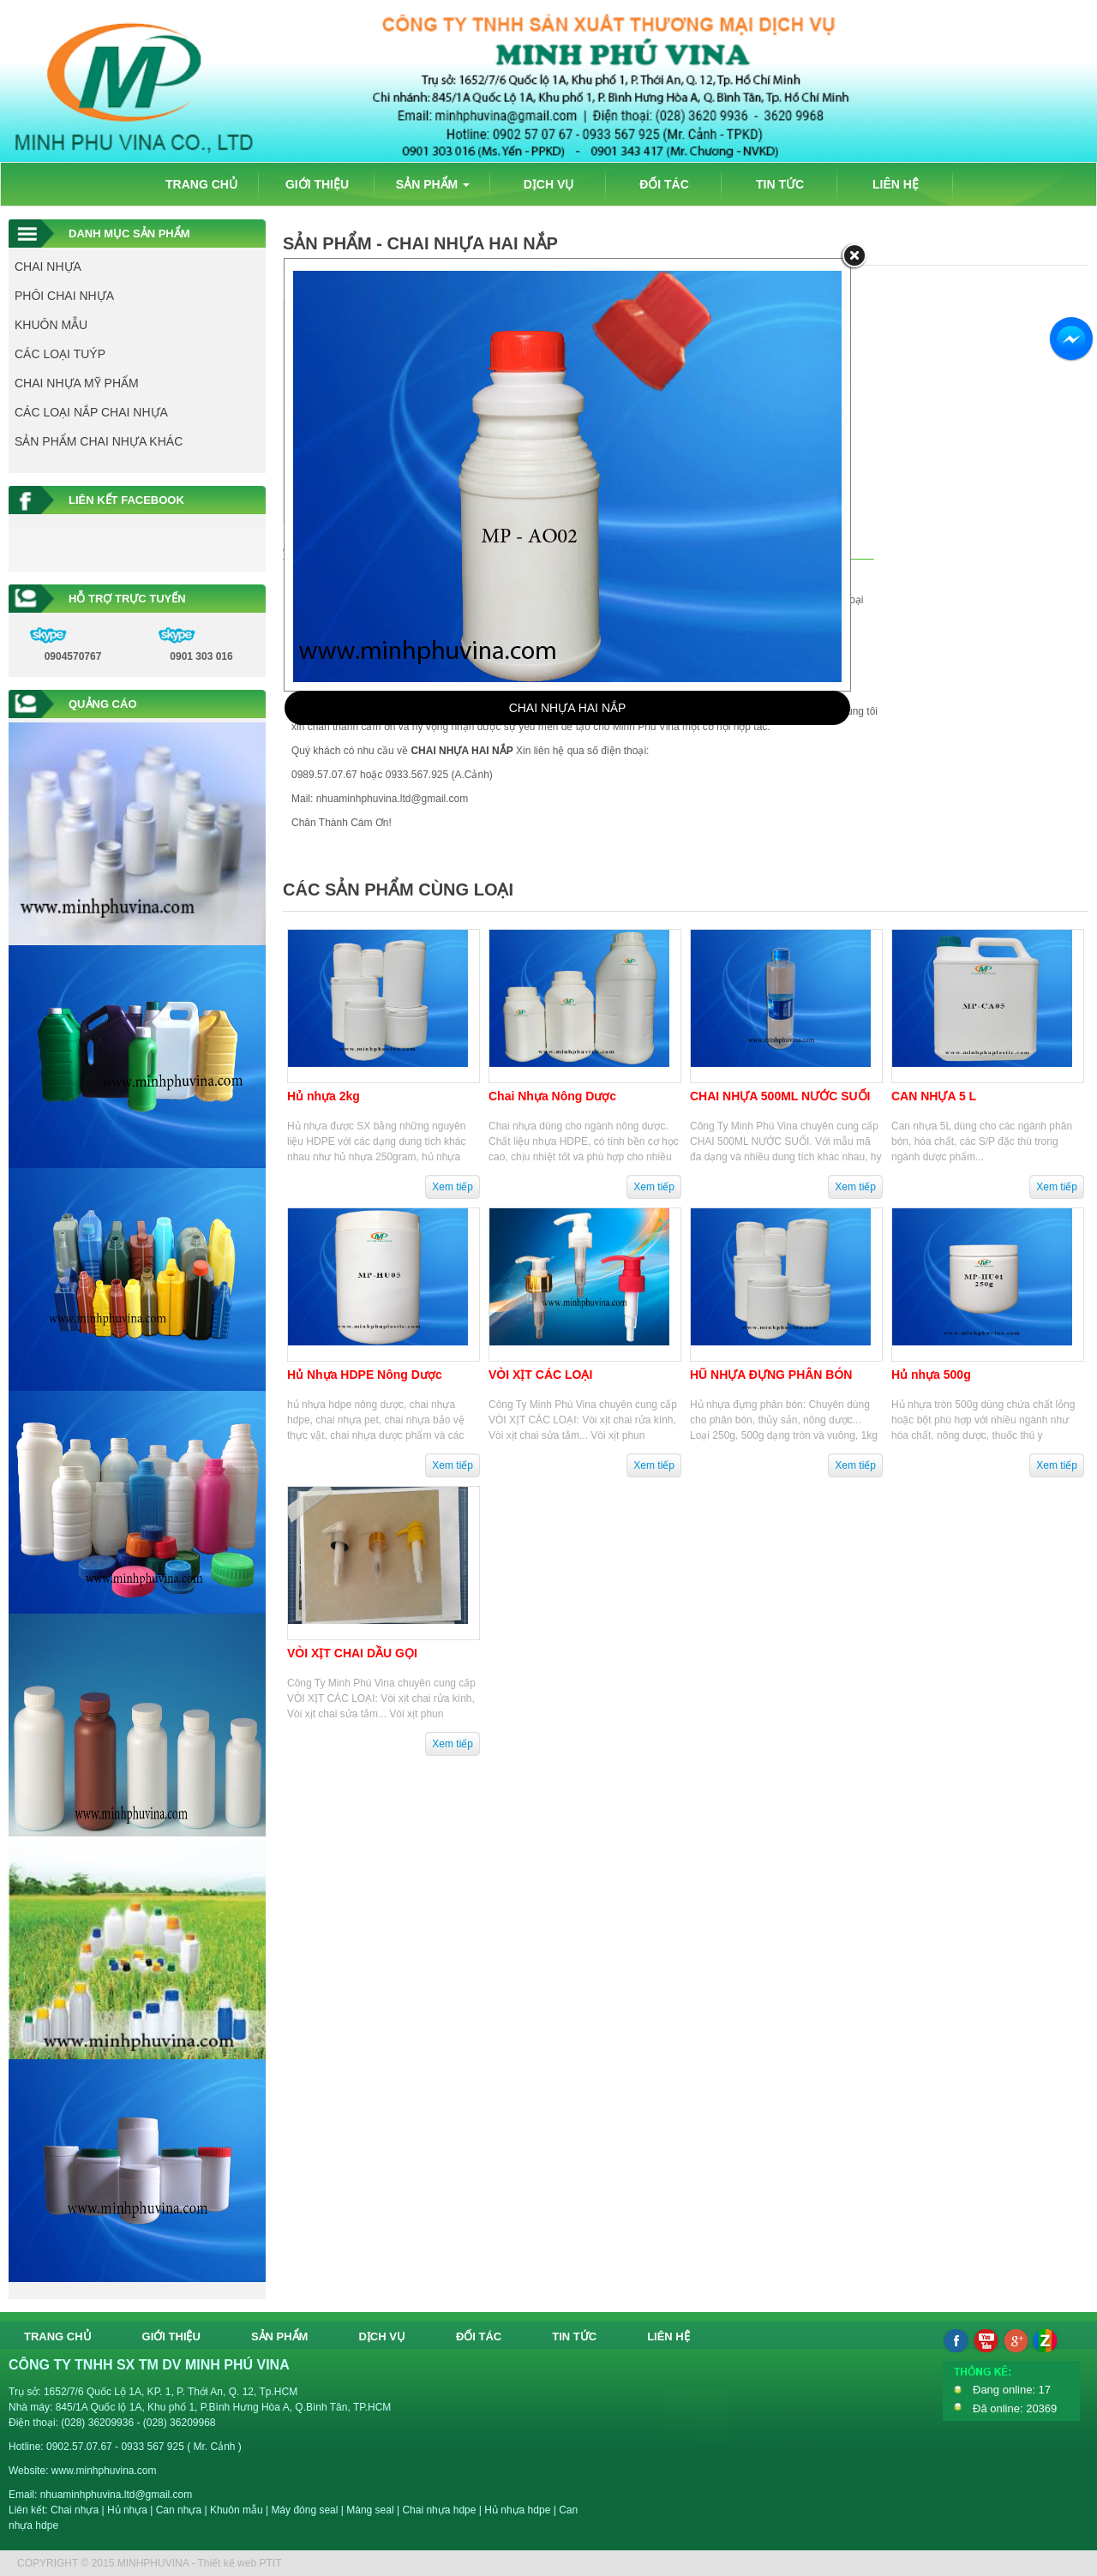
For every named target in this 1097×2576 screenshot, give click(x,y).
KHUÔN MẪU (51, 325)
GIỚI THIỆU (317, 184)
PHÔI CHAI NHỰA (64, 296)
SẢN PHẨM (433, 184)
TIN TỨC (780, 184)
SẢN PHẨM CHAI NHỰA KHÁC (99, 441)
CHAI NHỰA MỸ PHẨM (77, 383)
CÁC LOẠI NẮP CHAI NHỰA (91, 412)
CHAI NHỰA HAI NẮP (567, 708)
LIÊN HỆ (895, 184)
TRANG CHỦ (201, 184)
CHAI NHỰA (48, 266)
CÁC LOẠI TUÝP (60, 354)
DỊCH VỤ (549, 184)
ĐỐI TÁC (664, 184)
